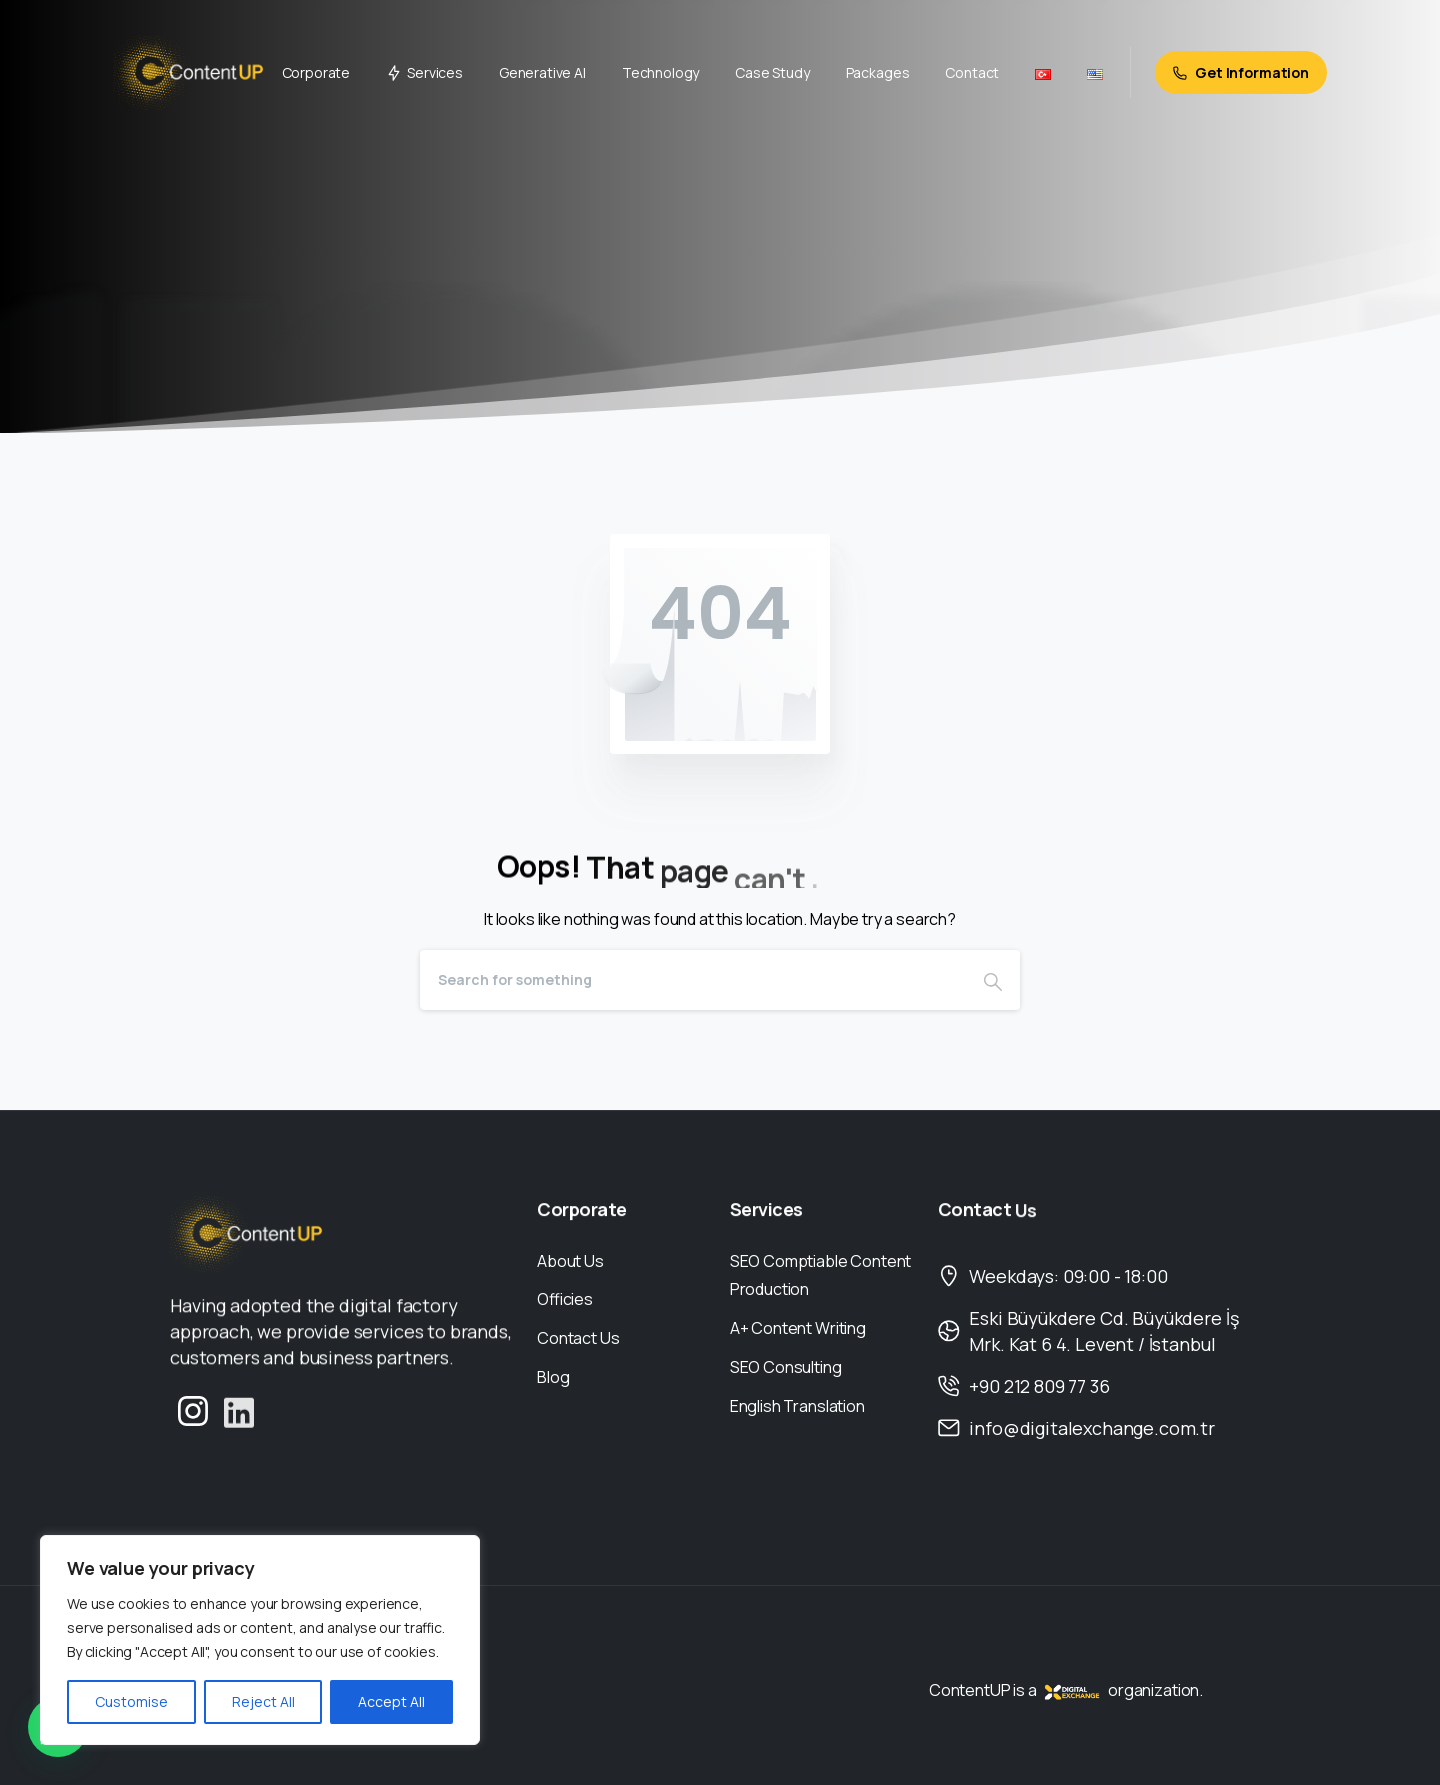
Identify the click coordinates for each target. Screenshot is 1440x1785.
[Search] (693, 980)
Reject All (263, 1701)
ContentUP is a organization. (1066, 1690)
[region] (260, 1640)
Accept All (391, 1701)
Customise (131, 1701)
